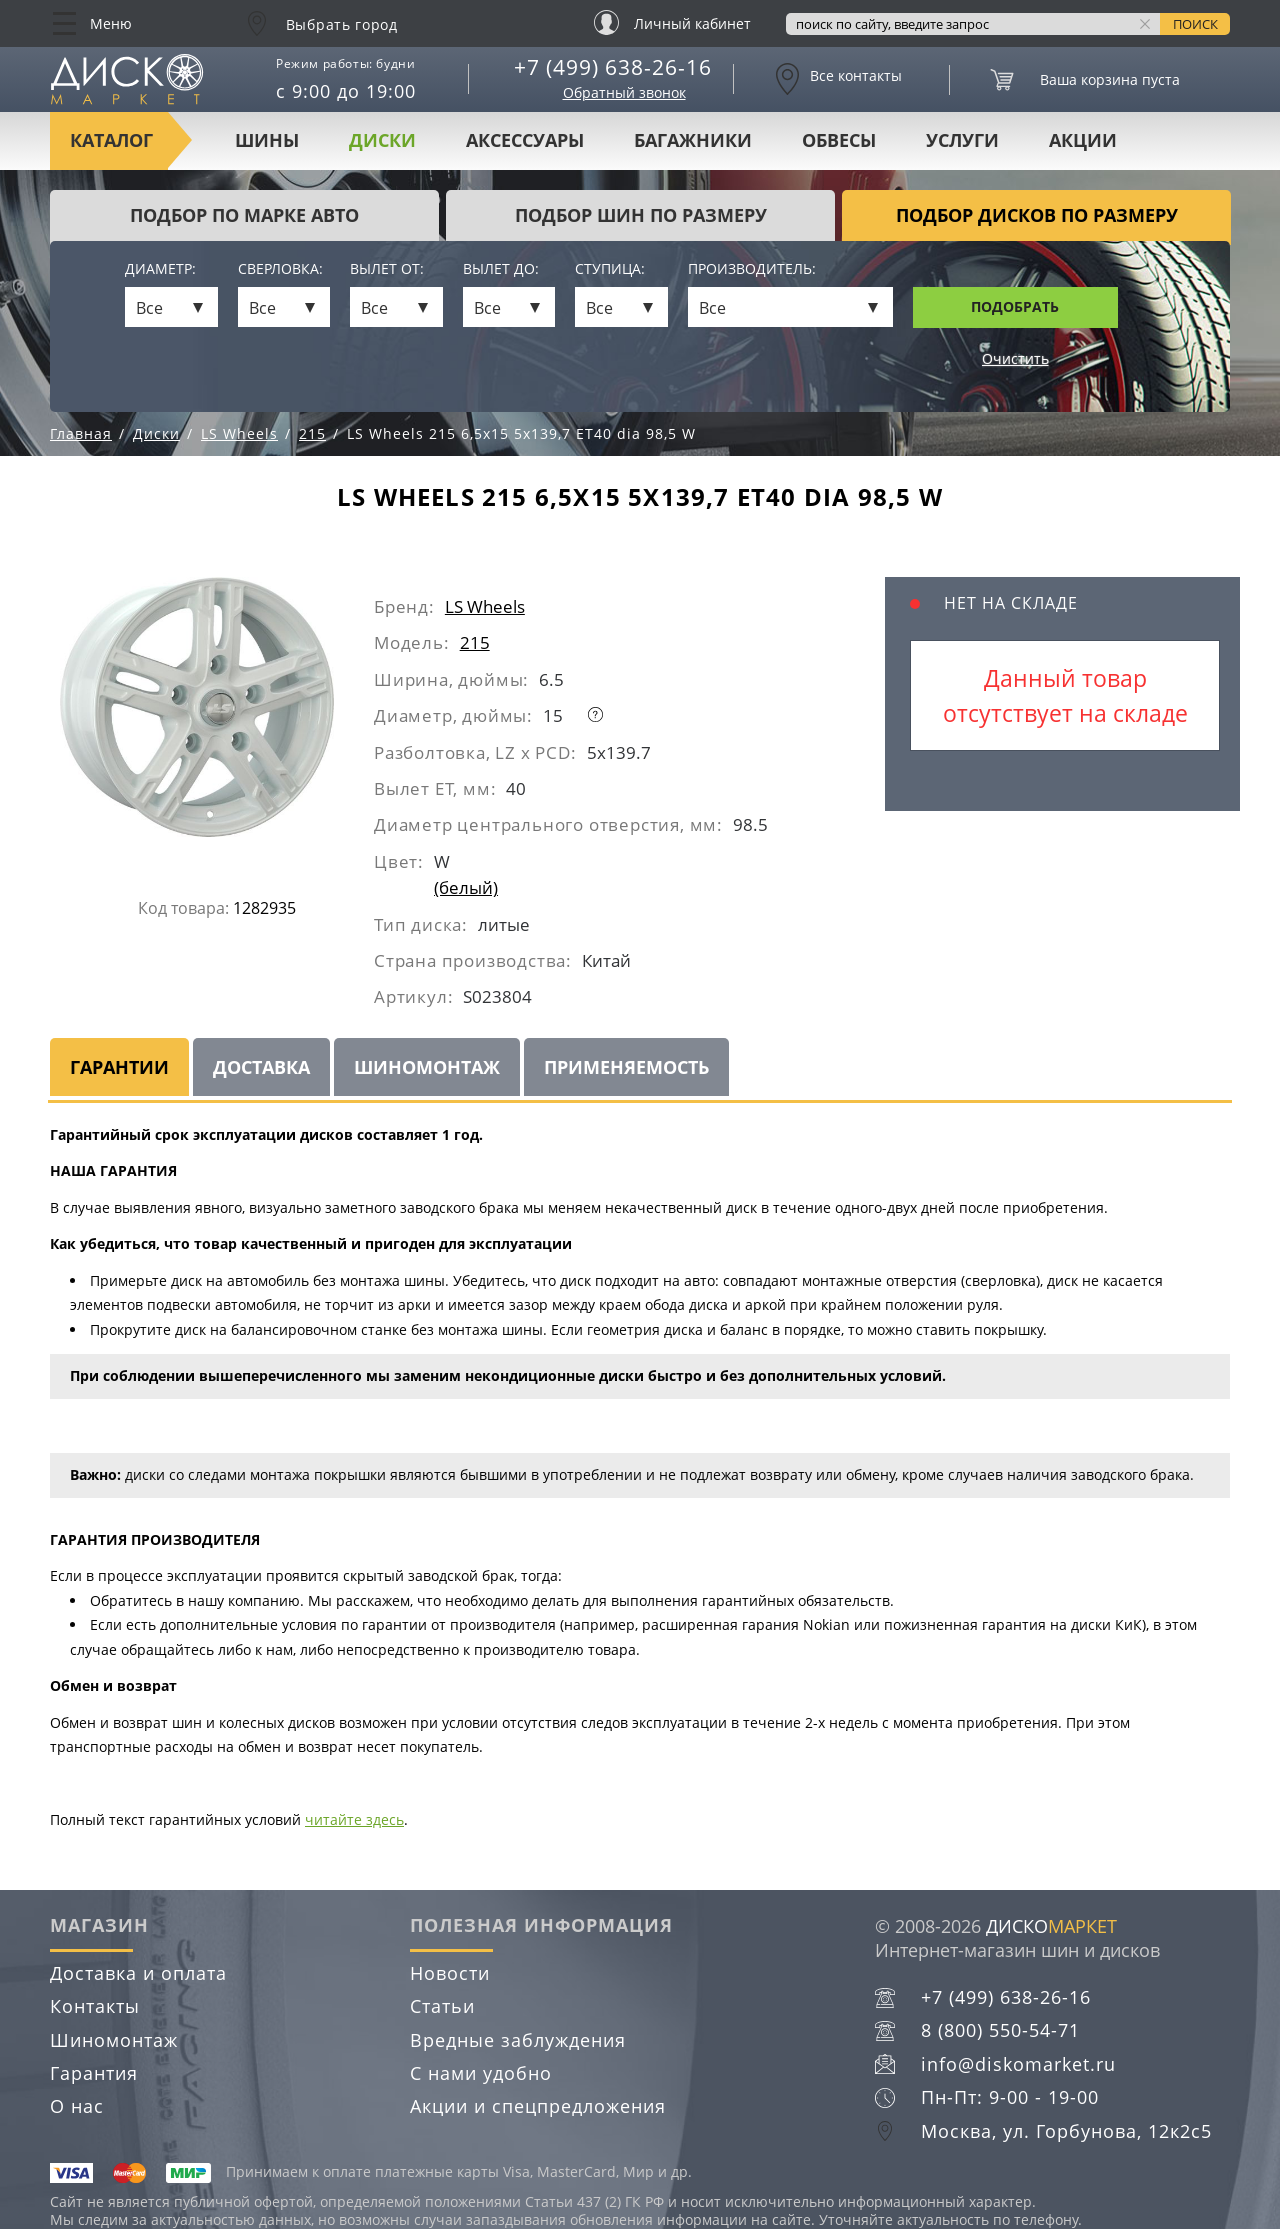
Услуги (962, 140)
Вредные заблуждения (518, 2040)
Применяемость (626, 1067)
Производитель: (752, 269)
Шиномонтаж (427, 1067)
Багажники (693, 140)
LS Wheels (485, 606)
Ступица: (610, 269)
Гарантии (119, 1067)
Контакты (95, 2006)
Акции (1083, 140)
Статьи (442, 2006)
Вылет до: (501, 269)
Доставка (261, 1067)
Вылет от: (387, 269)
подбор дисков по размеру (1037, 215)
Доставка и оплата (138, 1973)
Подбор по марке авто (244, 215)
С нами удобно (481, 2073)
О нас (77, 2106)
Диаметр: (160, 269)
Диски (382, 140)
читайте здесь (354, 1819)
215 (475, 642)
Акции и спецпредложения (538, 2106)
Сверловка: (280, 269)
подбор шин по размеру (641, 215)
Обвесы (839, 140)
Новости (450, 1973)
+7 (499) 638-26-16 (613, 67)
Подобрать (1015, 306)
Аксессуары (525, 140)
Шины (267, 140)
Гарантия (94, 2073)
